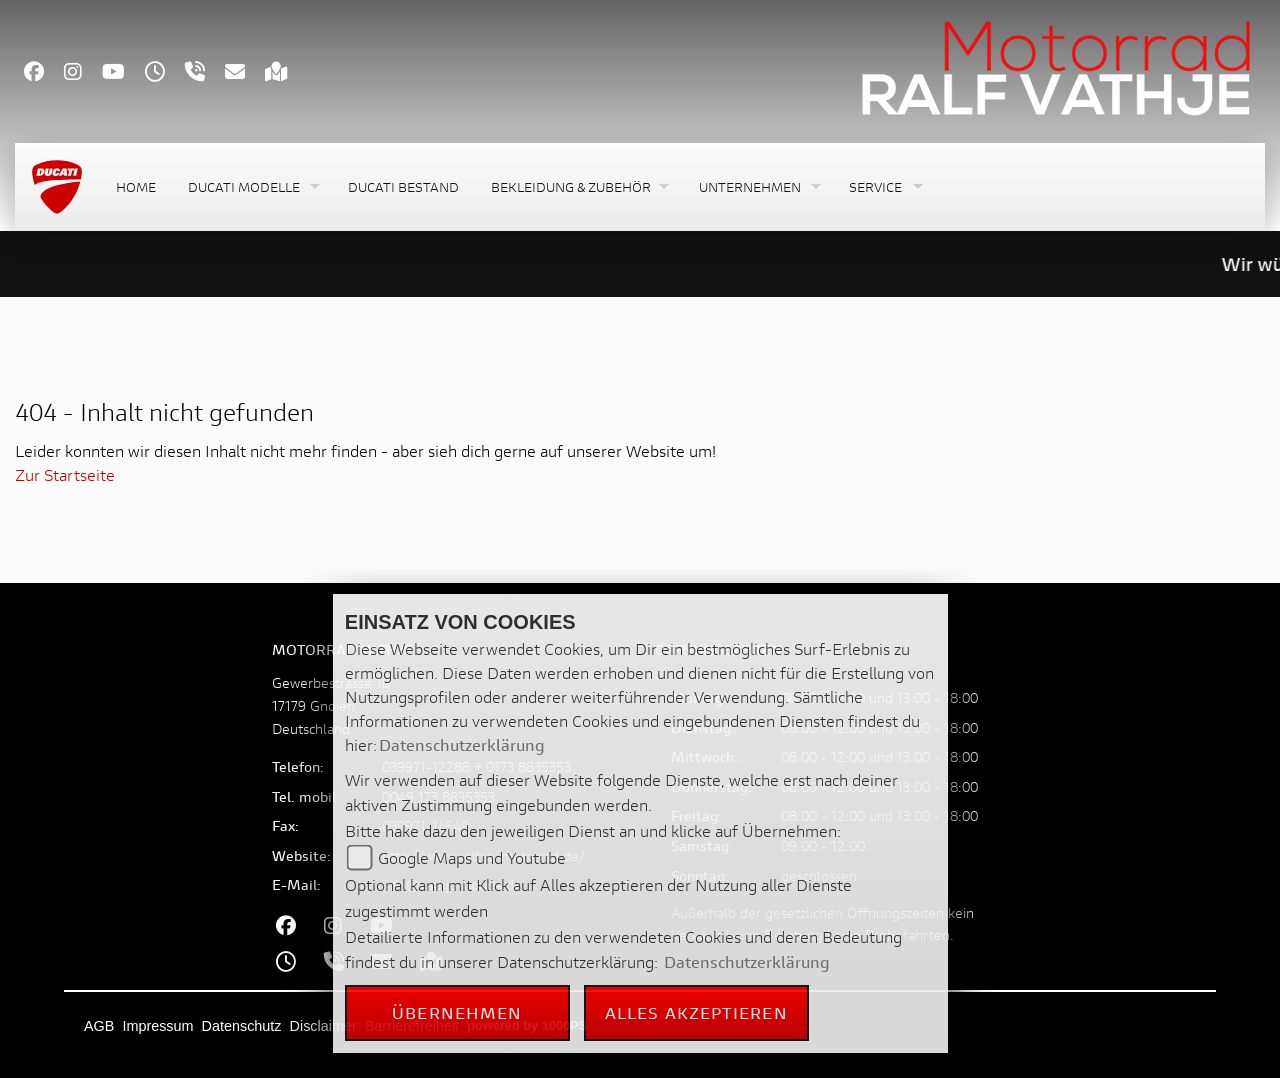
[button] (252, 187)
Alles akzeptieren (696, 1012)
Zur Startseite (65, 474)
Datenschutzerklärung (462, 744)
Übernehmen (457, 1012)
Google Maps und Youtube (472, 857)
